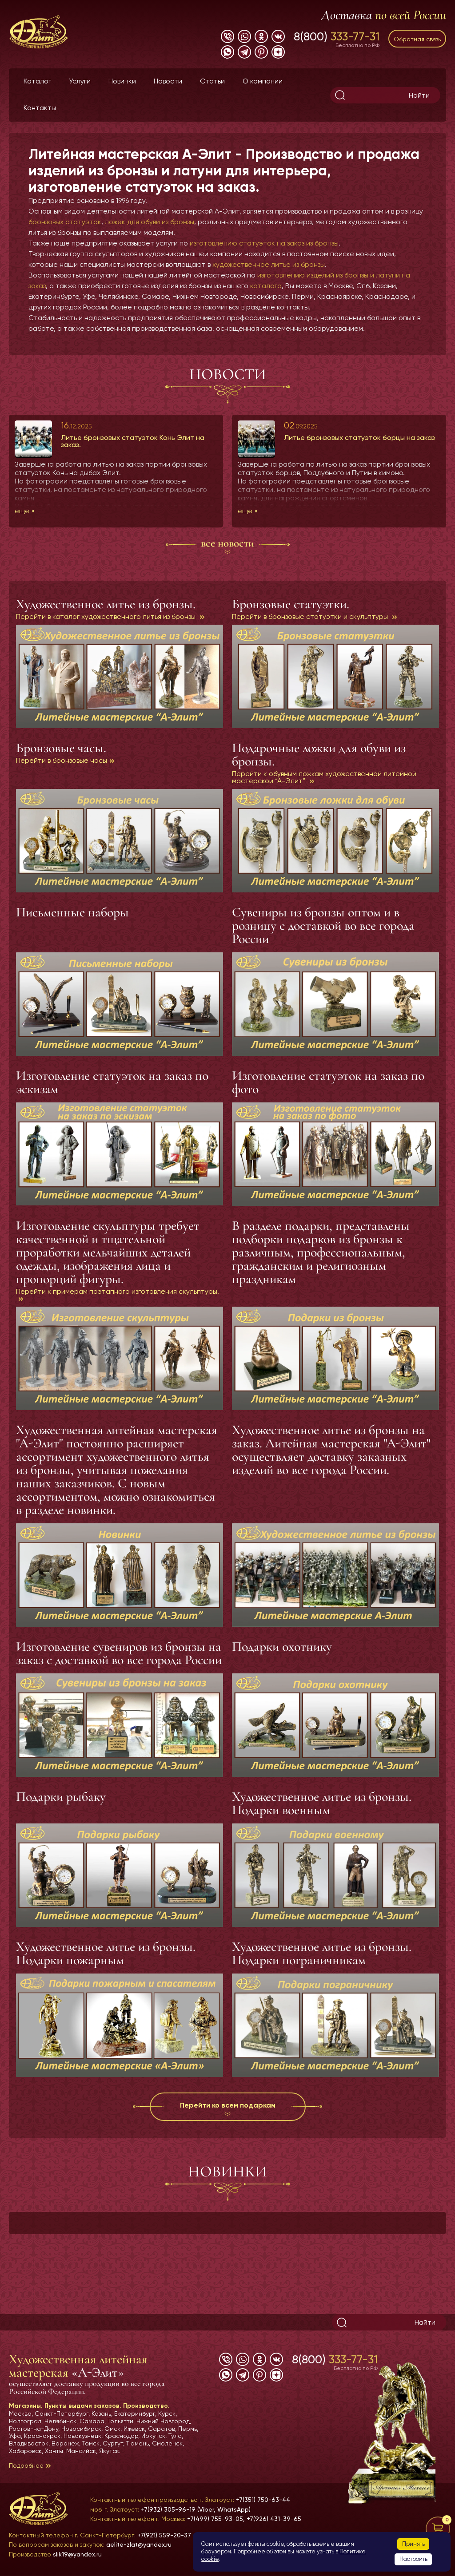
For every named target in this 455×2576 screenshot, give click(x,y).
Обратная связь (417, 39)
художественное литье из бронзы (268, 264)
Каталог (37, 81)
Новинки (122, 81)
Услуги (80, 81)
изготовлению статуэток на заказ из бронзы (264, 243)
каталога (266, 285)
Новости (168, 81)
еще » (25, 511)
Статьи (212, 81)
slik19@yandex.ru (77, 2554)
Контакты (40, 107)
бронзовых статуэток (64, 222)
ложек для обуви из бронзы (149, 222)
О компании (263, 81)
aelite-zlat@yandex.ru (139, 2544)
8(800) (336, 36)
